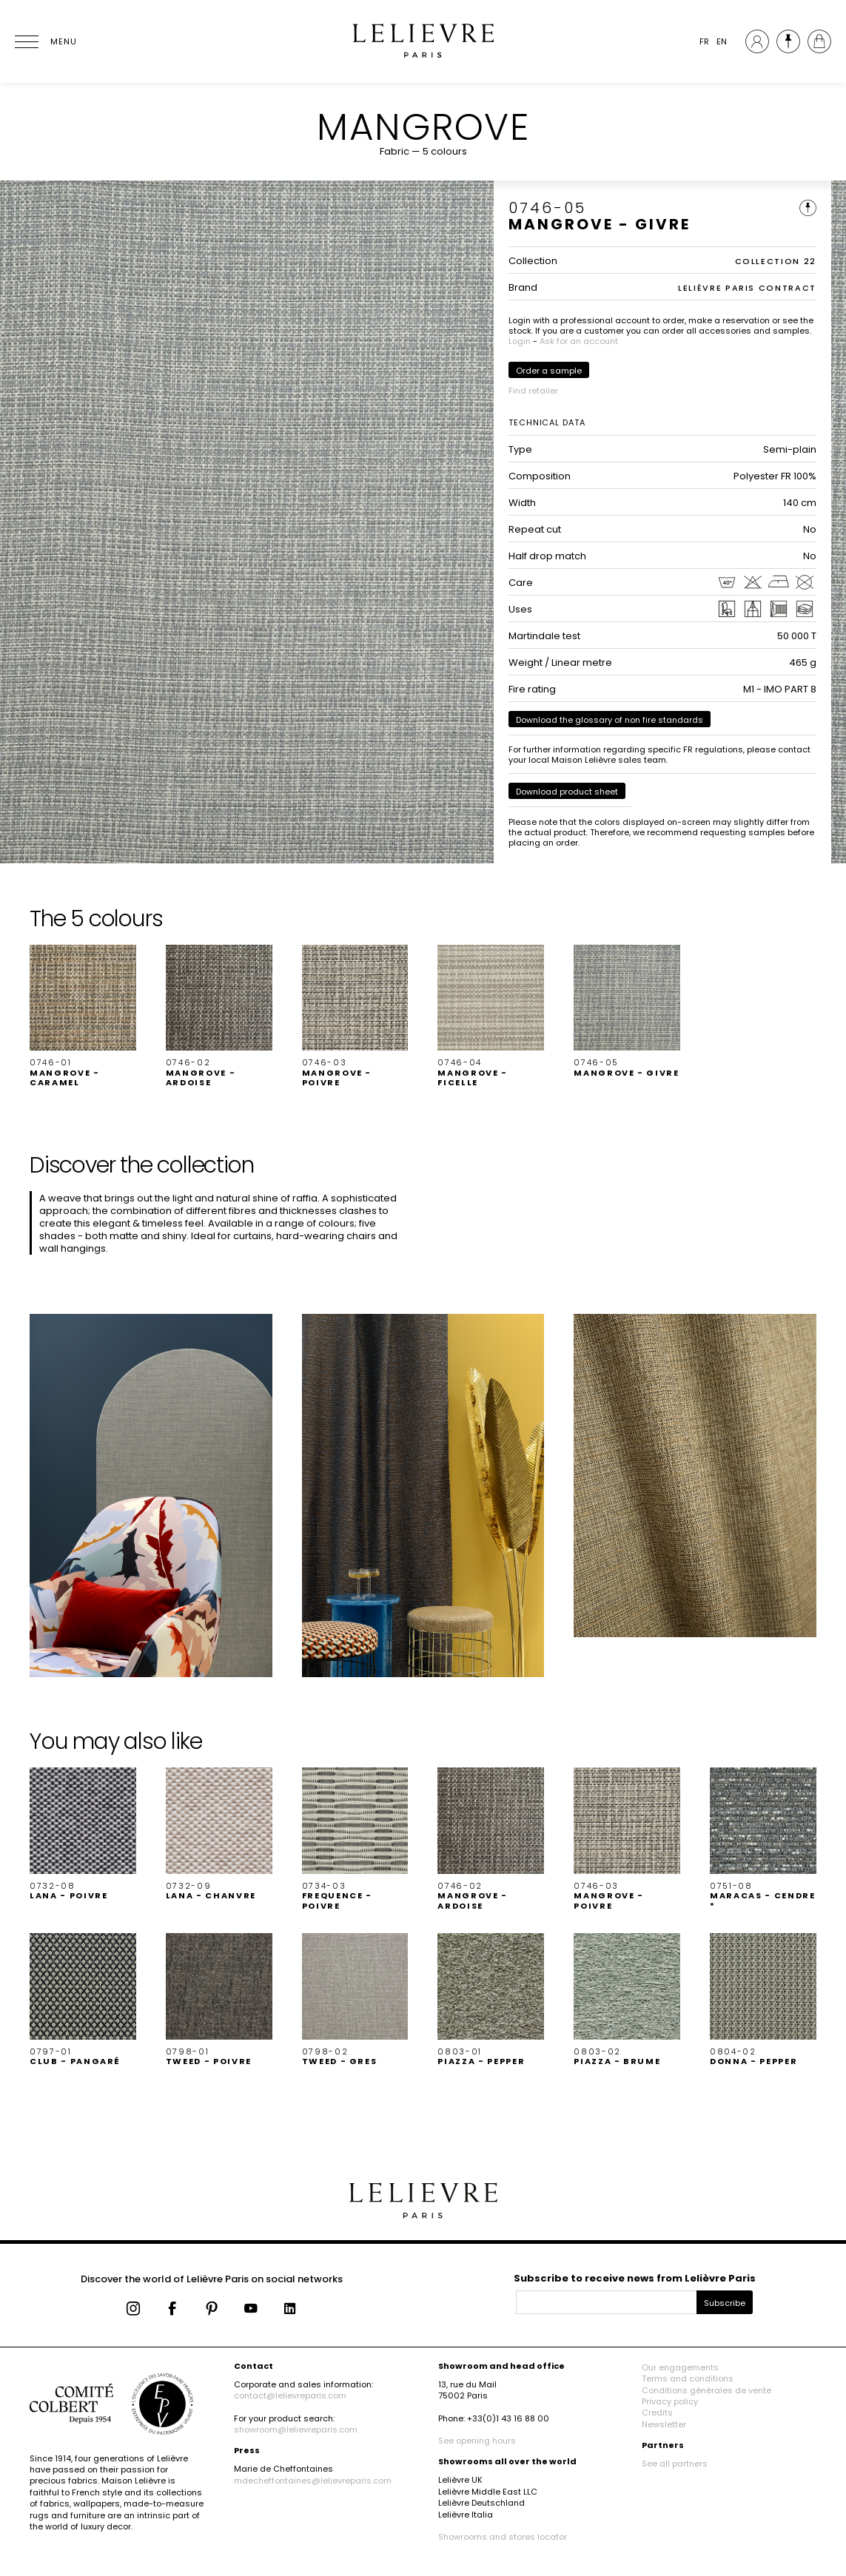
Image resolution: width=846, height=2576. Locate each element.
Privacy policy (670, 2401)
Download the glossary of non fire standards (609, 720)
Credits (657, 2412)
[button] (83, 1016)
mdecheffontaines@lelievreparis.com (313, 2480)
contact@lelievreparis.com (290, 2395)
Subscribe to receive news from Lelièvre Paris (635, 2278)
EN (721, 41)
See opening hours (477, 2441)
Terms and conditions (687, 2378)
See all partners (675, 2463)
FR (704, 41)
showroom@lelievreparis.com (295, 2429)
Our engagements (680, 2367)
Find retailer (533, 391)
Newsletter (664, 2424)
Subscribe (724, 2303)
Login (519, 341)
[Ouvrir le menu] (44, 41)
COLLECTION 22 (775, 261)
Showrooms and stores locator (502, 2537)
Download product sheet (567, 792)
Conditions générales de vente (706, 2390)
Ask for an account (579, 341)
